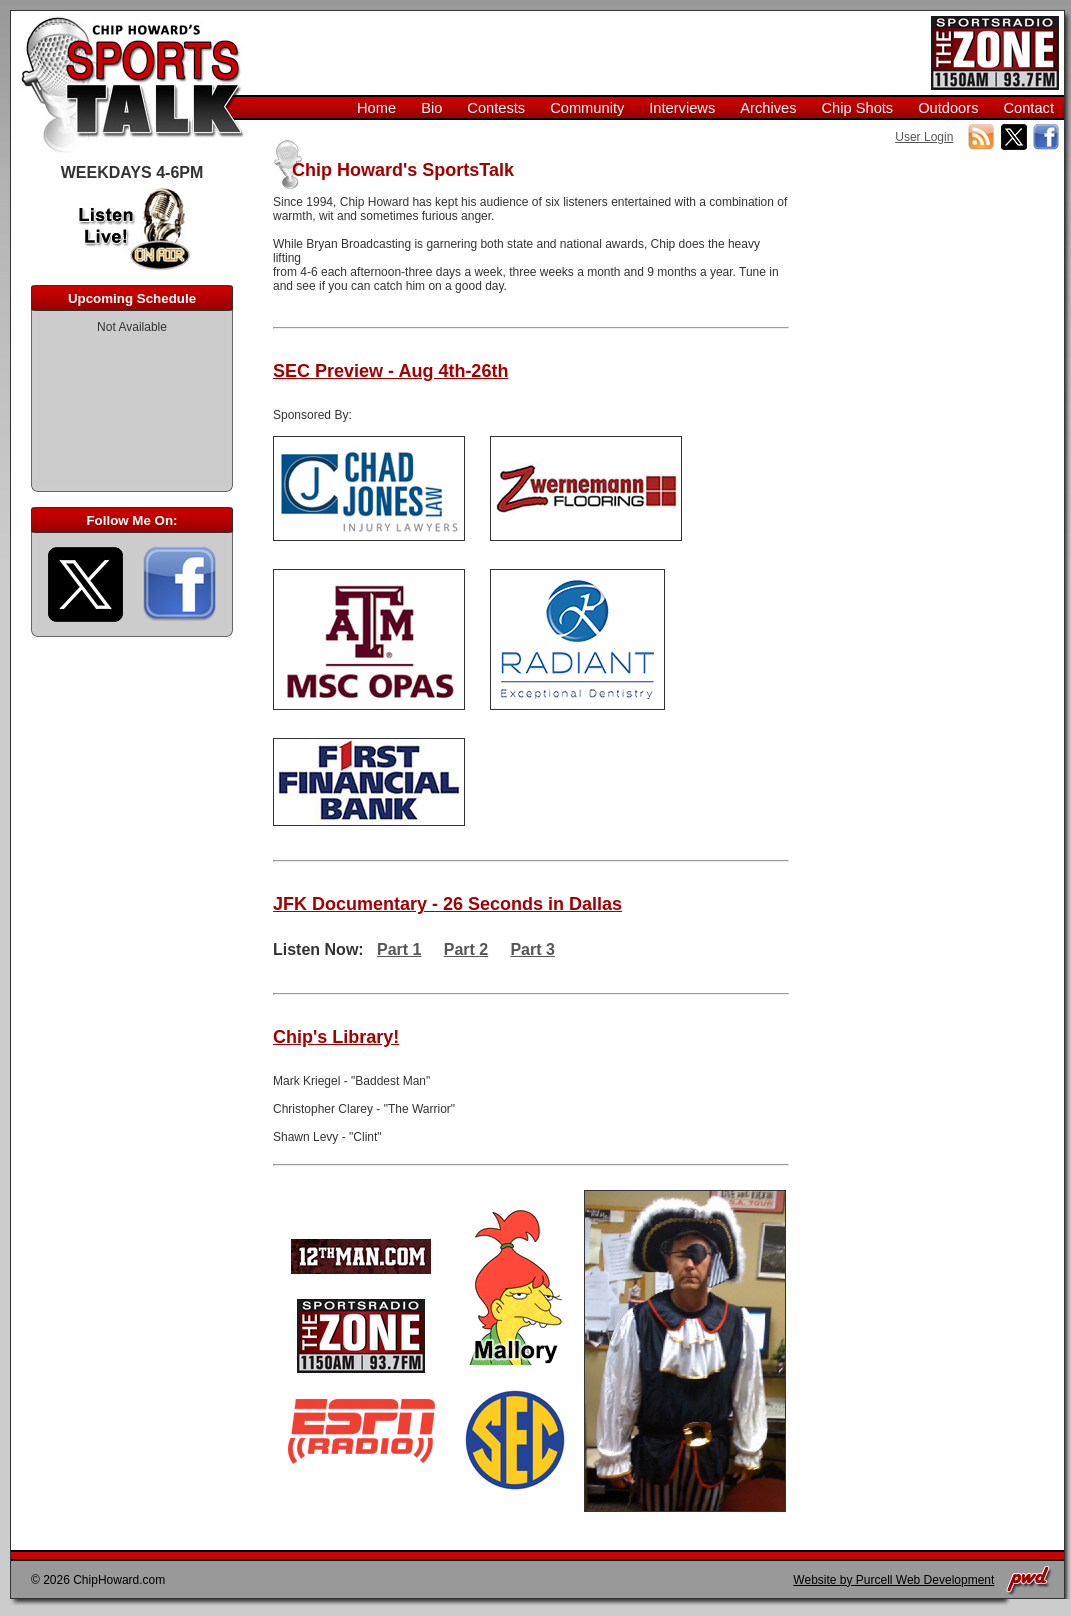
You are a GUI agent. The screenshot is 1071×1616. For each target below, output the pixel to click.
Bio (431, 108)
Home (376, 108)
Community (587, 108)
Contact (1028, 108)
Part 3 (532, 949)
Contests (496, 108)
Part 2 (466, 949)
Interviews (682, 108)
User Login (924, 137)
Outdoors (948, 108)
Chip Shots (857, 108)
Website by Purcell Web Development (893, 1580)
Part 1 (399, 949)
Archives (768, 108)
